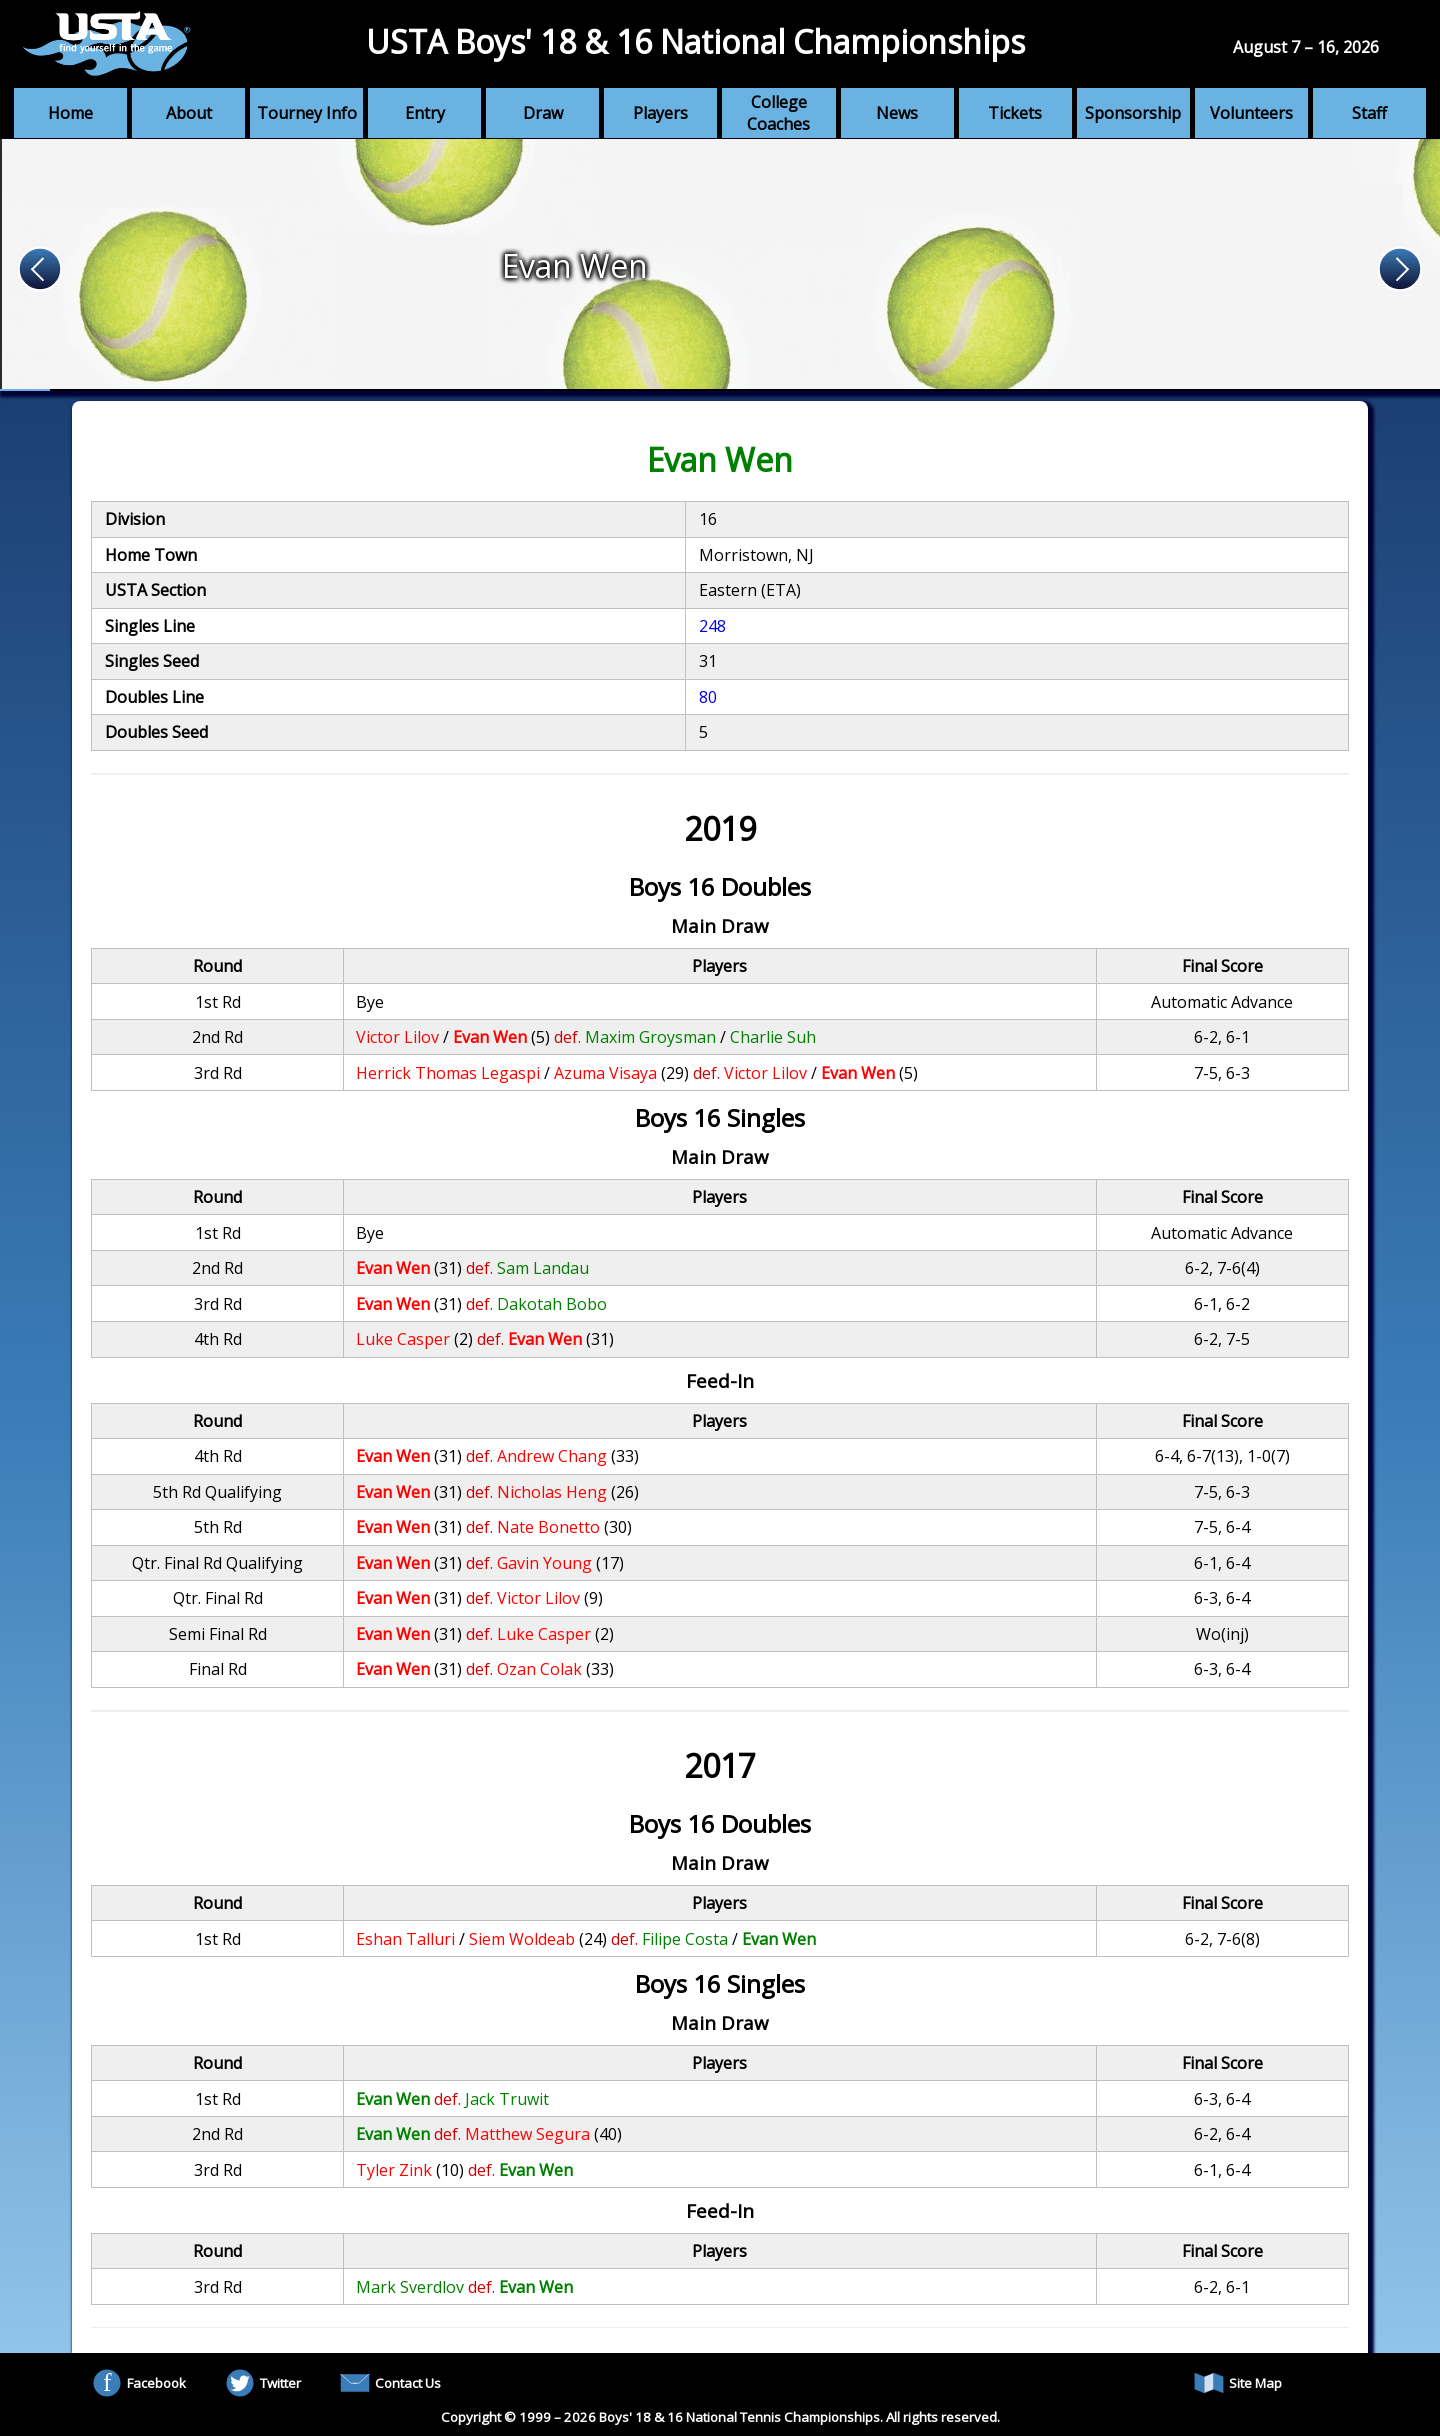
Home (70, 113)
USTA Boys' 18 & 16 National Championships (695, 41)
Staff (1369, 113)
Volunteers (1251, 113)
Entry (425, 113)
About (189, 113)
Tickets (1015, 113)
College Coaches (778, 113)
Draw (543, 113)
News (897, 113)
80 (708, 697)
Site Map (1238, 2383)
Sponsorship (1133, 113)
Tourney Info (307, 113)
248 (712, 626)
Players (660, 113)
